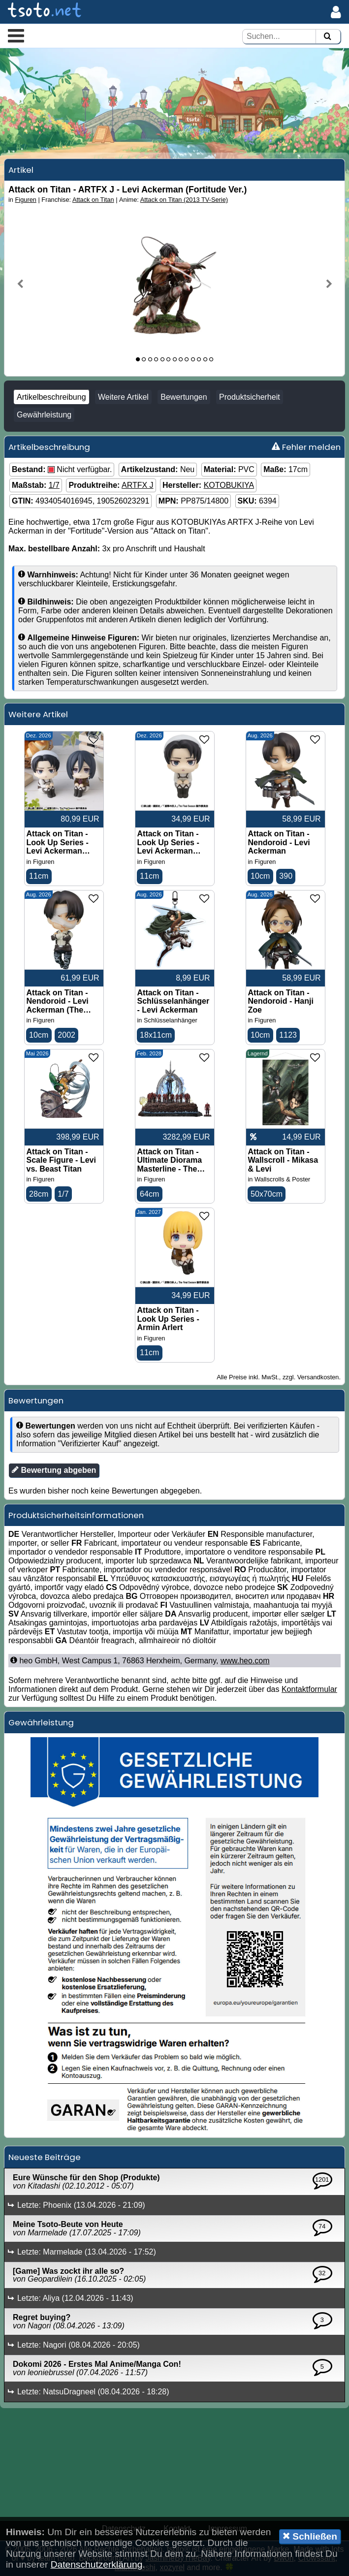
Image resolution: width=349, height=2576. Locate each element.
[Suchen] (327, 37)
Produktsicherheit (249, 397)
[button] (16, 35)
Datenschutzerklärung (97, 2564)
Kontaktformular (309, 1689)
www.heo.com (245, 1660)
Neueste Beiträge (44, 2157)
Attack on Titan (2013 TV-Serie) (184, 199)
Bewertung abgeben (54, 1469)
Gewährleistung (44, 415)
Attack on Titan (93, 199)
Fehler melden (306, 447)
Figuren (25, 199)
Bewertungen (183, 397)
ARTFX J (138, 485)
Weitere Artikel (123, 397)
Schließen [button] (310, 2536)
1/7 (54, 485)
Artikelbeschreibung (51, 397)
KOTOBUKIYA (229, 485)
